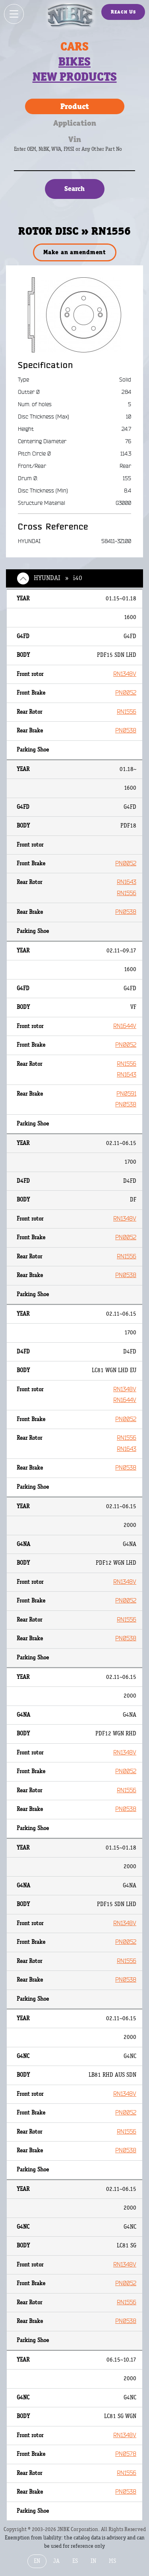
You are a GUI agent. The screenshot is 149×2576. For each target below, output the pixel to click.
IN (93, 2561)
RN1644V (124, 1026)
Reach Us (123, 11)
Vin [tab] (74, 139)
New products (75, 76)
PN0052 (125, 693)
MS (112, 2561)
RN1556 (126, 712)
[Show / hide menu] (14, 14)
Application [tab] (74, 123)
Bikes (74, 61)
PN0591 (126, 1094)
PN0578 (125, 2454)
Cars (74, 46)
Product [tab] (74, 106)
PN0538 (125, 730)
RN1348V (124, 674)
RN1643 (126, 882)
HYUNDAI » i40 (58, 578)
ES (75, 2561)
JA (56, 2561)
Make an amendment (74, 252)
